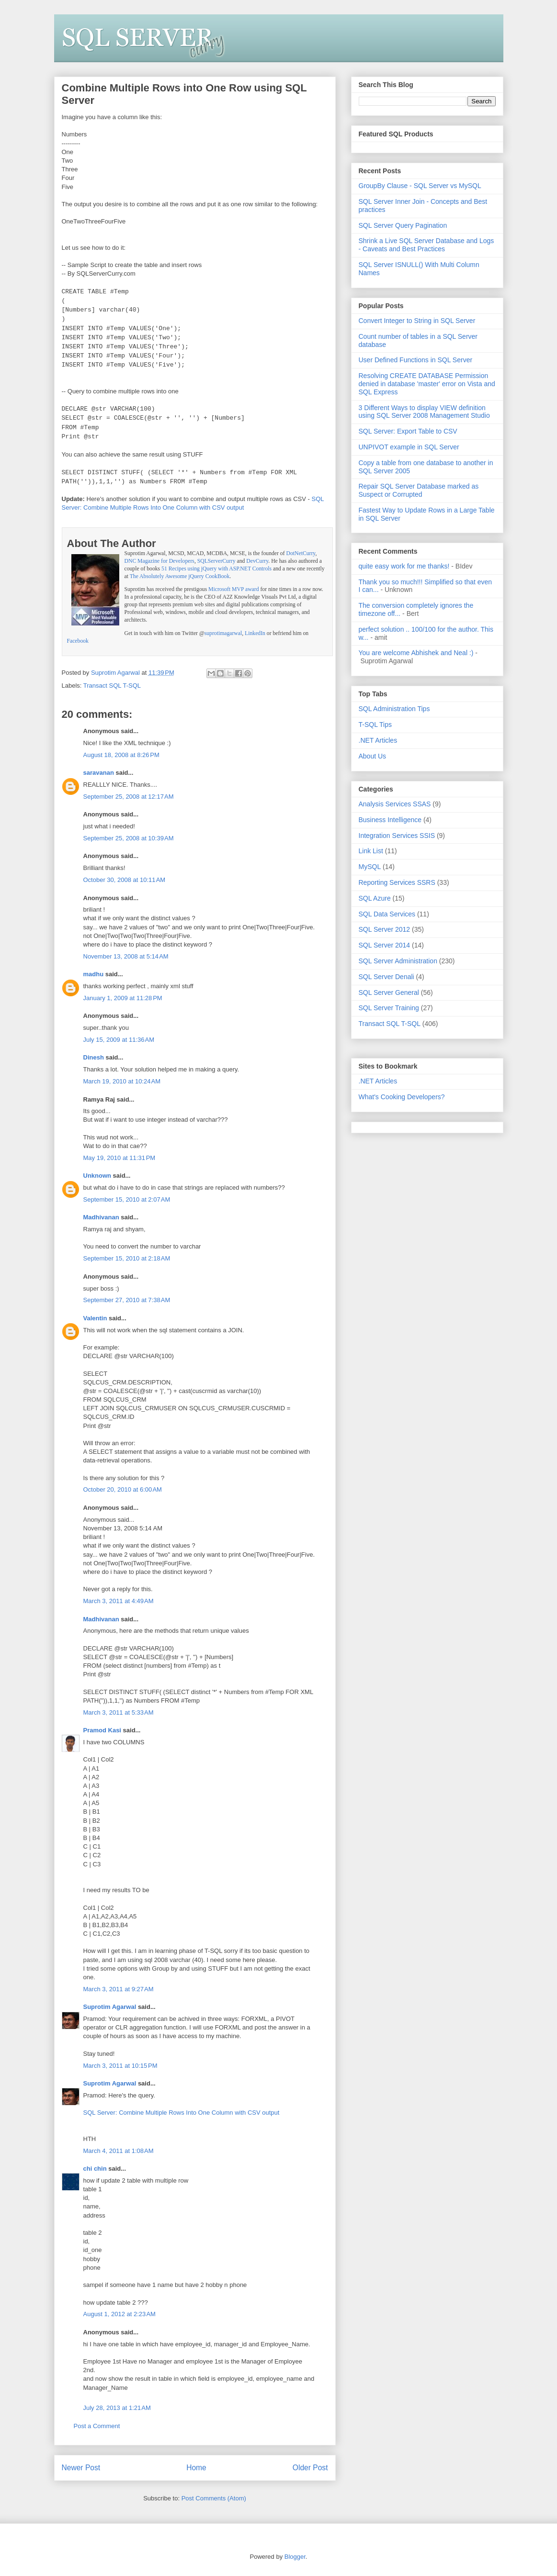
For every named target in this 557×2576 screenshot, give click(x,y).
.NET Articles (378, 740)
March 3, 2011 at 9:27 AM (118, 1989)
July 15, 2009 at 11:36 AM (119, 1039)
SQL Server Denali (386, 977)
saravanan (98, 772)
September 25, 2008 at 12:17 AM (128, 796)
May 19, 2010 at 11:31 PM (119, 1157)
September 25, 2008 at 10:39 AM (128, 838)
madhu (93, 974)
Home (196, 2468)
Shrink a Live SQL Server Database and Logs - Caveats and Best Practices (426, 245)
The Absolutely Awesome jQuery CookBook (180, 576)
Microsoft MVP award (233, 589)
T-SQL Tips (375, 724)
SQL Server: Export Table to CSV (408, 431)
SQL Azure (375, 898)
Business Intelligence (390, 820)
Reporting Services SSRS (397, 882)
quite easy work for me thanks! (404, 566)
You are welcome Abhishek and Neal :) (416, 653)
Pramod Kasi (102, 1730)
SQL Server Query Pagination (403, 225)
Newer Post (81, 2468)
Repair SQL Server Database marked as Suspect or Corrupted (419, 490)
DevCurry (257, 561)
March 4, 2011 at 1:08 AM (118, 2150)
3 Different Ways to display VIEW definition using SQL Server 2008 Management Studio (424, 412)
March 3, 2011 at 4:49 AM (118, 1601)
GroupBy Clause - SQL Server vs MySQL (420, 186)
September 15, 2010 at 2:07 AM (127, 1199)
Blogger (295, 2556)
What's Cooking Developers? (402, 1097)
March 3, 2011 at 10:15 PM (120, 2065)
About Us (372, 756)
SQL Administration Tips (394, 709)
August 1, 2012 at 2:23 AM (119, 2314)
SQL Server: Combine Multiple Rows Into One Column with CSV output (181, 2112)
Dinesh (93, 1057)
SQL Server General (389, 992)
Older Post (310, 2468)
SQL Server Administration (398, 961)
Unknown (97, 1175)
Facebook (78, 641)
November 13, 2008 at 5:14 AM (126, 956)
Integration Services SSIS (397, 835)
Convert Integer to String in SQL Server (417, 320)
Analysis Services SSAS (395, 804)
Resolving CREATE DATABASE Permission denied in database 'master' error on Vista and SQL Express (427, 384)
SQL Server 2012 (384, 929)
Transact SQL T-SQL (112, 685)
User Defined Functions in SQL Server (416, 360)
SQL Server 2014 (384, 945)
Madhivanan (101, 1217)
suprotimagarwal (223, 633)
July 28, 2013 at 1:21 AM (117, 2407)
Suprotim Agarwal (109, 2006)
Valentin (95, 1318)
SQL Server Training (389, 1008)
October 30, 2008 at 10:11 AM (124, 879)
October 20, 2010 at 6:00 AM (122, 1489)
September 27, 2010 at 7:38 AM (127, 1300)
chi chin (95, 2168)
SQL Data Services (387, 914)
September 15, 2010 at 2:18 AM (127, 1258)
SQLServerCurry (216, 561)
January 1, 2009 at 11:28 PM (122, 998)
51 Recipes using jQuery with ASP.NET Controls (216, 569)
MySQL (370, 866)
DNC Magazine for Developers (159, 561)
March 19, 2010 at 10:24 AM (122, 1081)
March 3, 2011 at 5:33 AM (118, 1712)
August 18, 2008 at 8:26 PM (121, 754)
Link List (371, 851)
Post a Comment (97, 2426)
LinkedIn (255, 633)
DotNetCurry (300, 553)
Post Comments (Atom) (214, 2498)
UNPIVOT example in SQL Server (409, 447)
